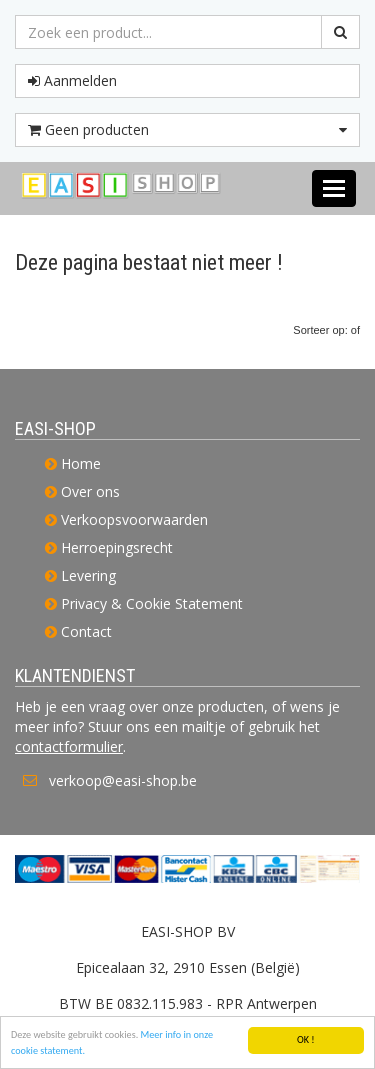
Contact (86, 631)
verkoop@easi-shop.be (123, 780)
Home (81, 463)
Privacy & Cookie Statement (152, 603)
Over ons (90, 491)
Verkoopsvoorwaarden (134, 519)
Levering (88, 575)
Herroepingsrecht (117, 547)
